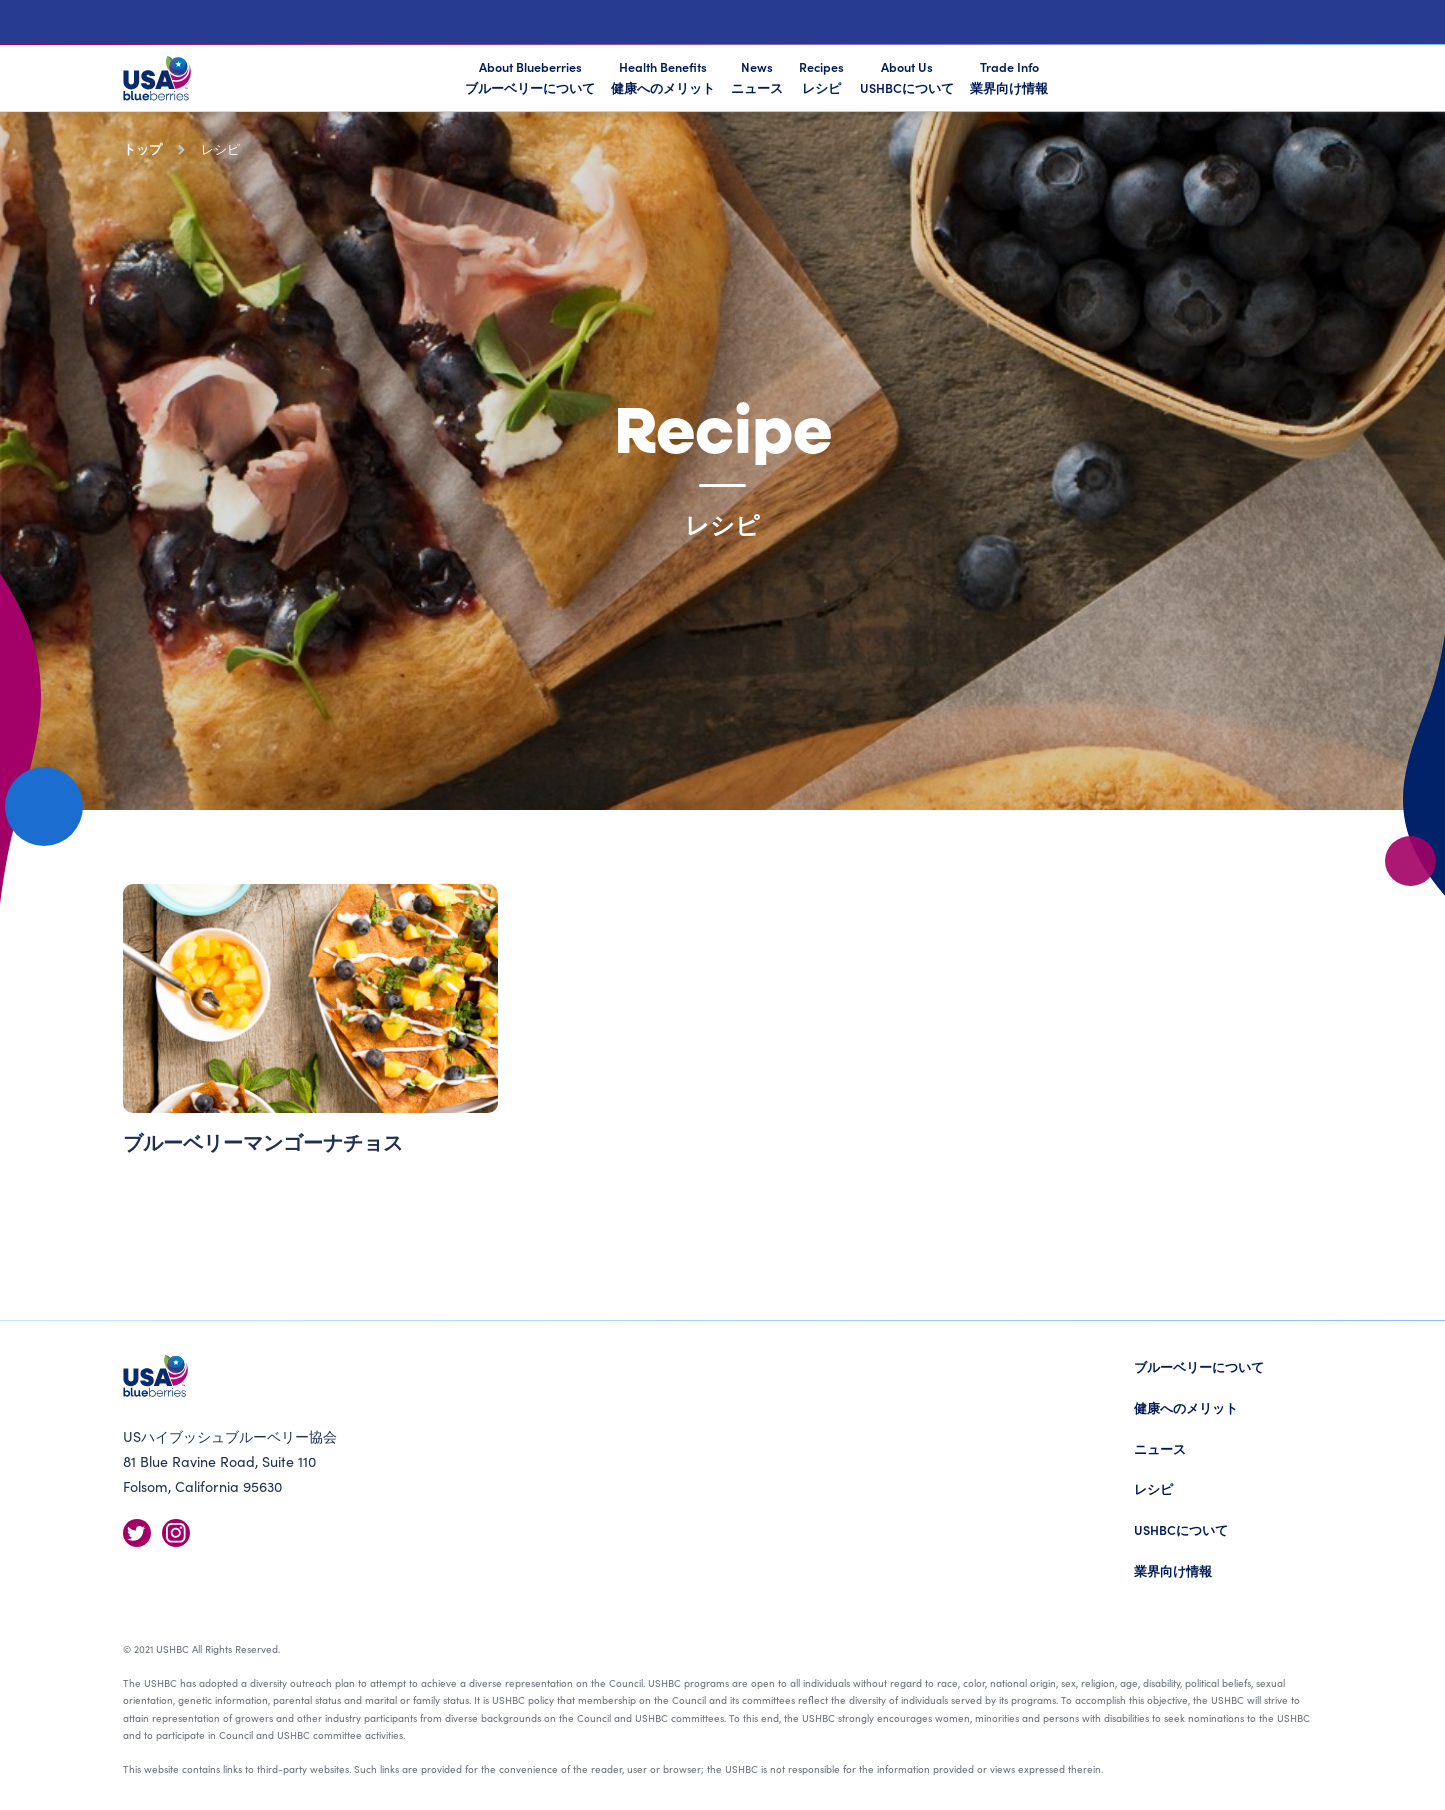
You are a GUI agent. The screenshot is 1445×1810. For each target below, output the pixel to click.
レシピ (1153, 1488)
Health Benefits (663, 77)
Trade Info (1009, 77)
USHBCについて (1181, 1529)
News (757, 77)
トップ (142, 148)
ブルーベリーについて (1199, 1366)
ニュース (1160, 1448)
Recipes (821, 77)
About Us (907, 77)
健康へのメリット (1186, 1407)
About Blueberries (530, 78)
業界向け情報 (1173, 1570)
